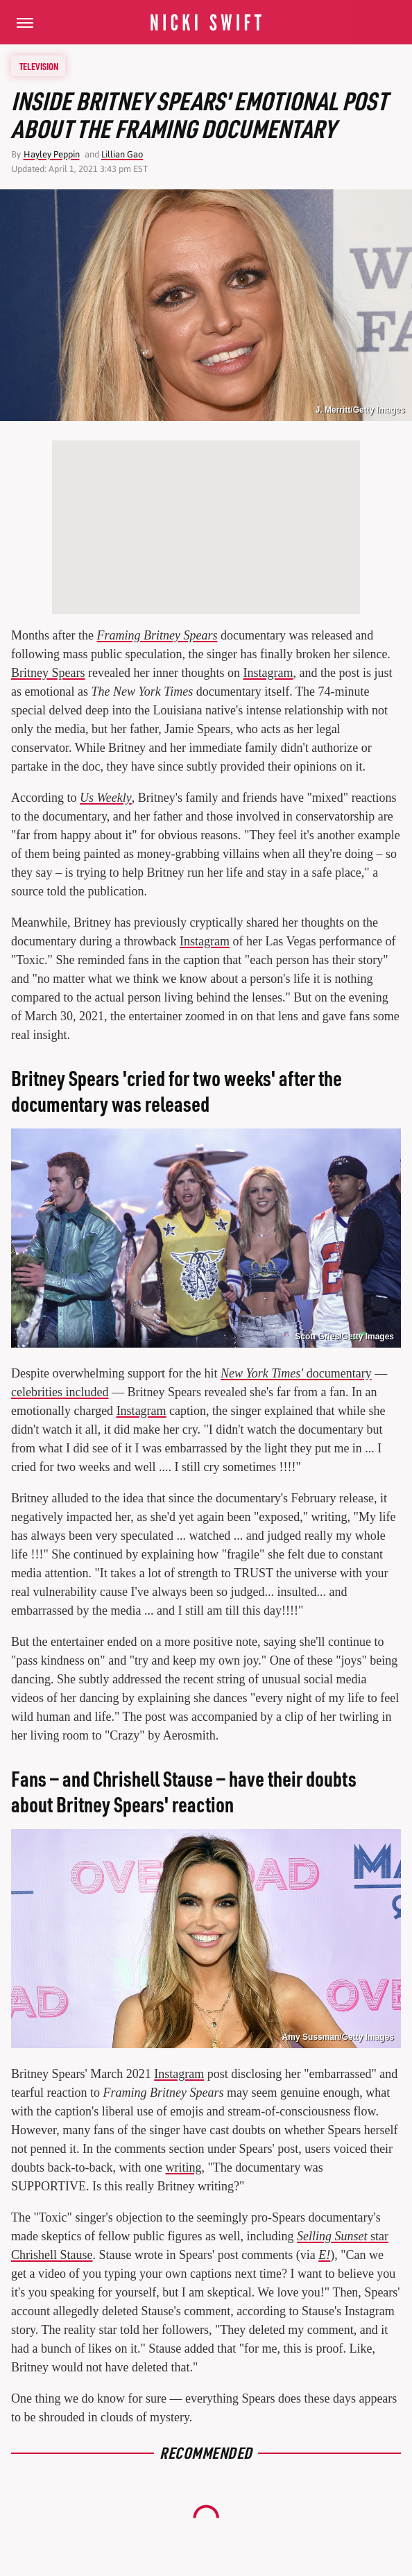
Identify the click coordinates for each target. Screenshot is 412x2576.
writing (183, 2167)
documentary (296, 1373)
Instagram (268, 673)
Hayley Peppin (52, 154)
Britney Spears (48, 673)
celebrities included (59, 1392)
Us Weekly (106, 798)
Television (38, 66)
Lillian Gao (122, 154)
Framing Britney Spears (156, 635)
